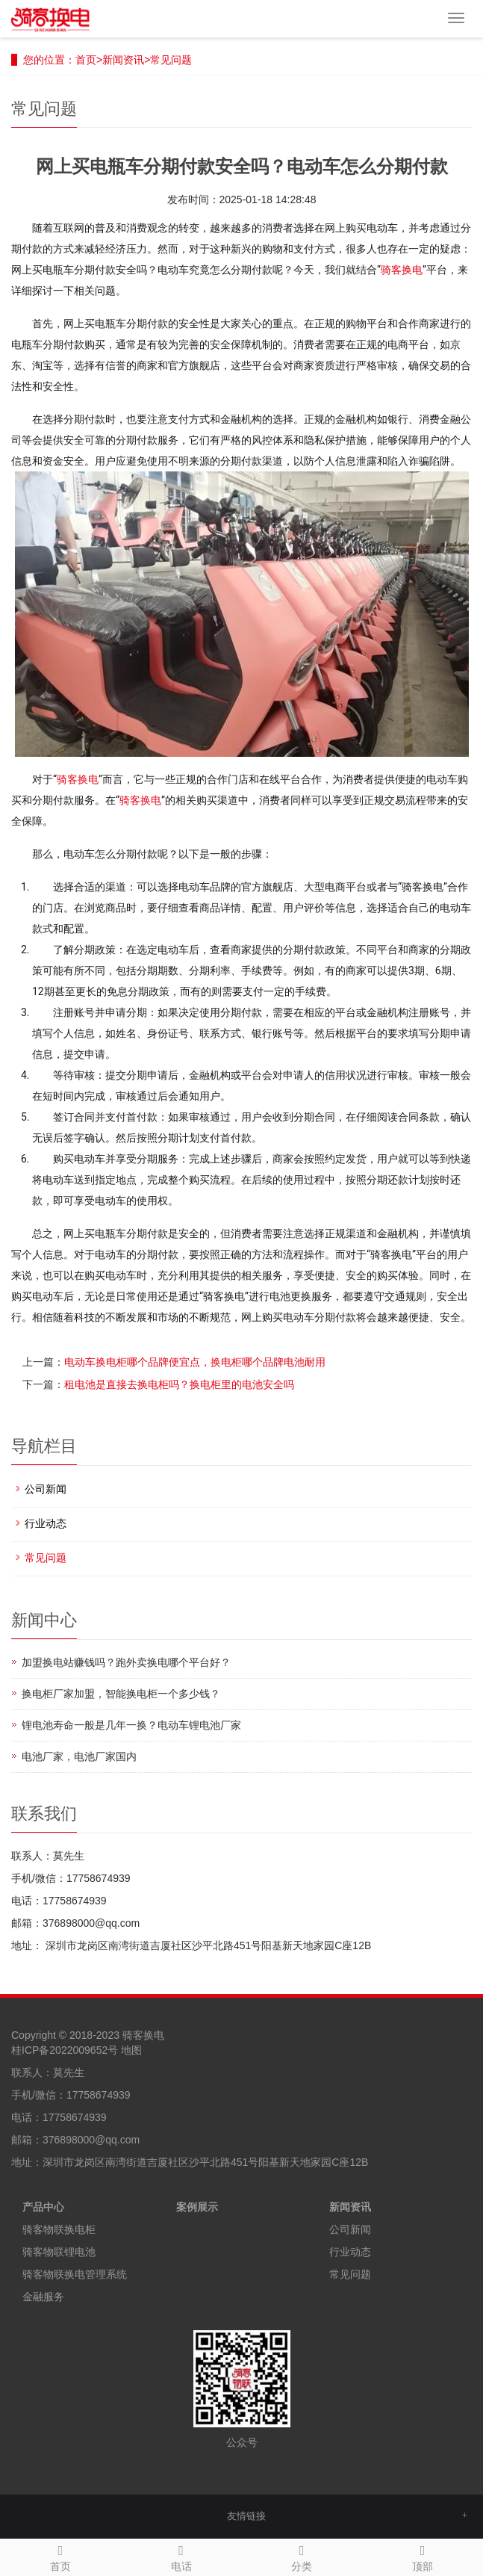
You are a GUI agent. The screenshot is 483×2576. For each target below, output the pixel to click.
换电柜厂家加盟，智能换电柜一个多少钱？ (121, 1694)
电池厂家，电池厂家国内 (79, 1756)
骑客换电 (402, 270)
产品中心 (43, 2207)
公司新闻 (45, 1489)
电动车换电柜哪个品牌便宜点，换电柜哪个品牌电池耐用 (194, 1362)
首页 (85, 60)
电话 (181, 2555)
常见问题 (171, 60)
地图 (131, 2050)
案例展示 (197, 2207)
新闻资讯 (123, 60)
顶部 (422, 2555)
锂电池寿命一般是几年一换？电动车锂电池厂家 (131, 1725)
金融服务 (43, 2297)
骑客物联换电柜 (59, 2229)
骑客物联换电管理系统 (74, 2274)
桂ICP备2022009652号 (64, 2050)
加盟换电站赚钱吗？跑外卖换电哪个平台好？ (126, 1662)
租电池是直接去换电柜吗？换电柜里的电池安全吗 (179, 1384)
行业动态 (45, 1523)
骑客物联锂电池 (59, 2252)
